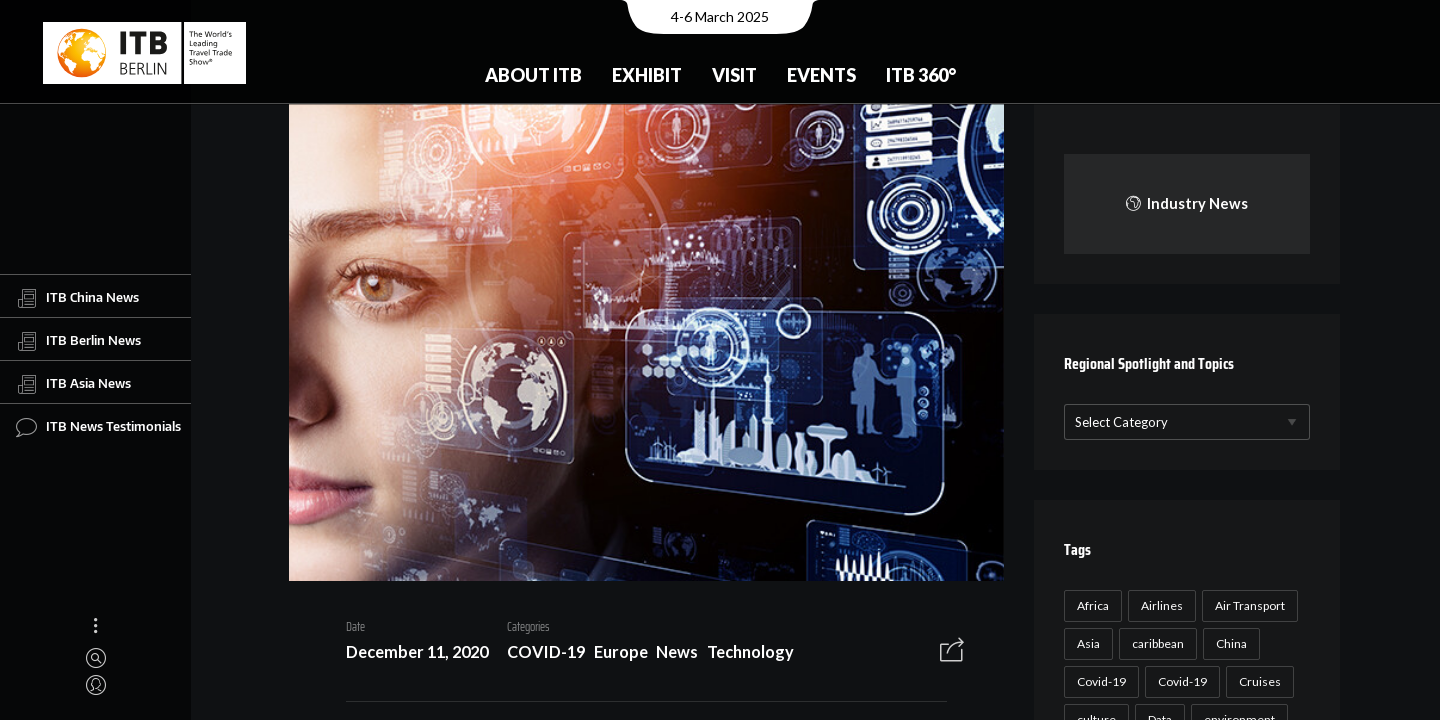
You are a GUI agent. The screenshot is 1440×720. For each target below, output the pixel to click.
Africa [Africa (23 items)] (1090, 605)
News (670, 654)
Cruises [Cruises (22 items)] (1257, 681)
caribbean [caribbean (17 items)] (1155, 643)
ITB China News (77, 298)
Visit (734, 75)
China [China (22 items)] (1228, 643)
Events (821, 75)
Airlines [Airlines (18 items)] (1159, 605)
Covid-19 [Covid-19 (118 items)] (1098, 681)
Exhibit (647, 75)
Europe (614, 654)
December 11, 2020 (410, 654)
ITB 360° (921, 75)
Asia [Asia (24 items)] (1085, 643)
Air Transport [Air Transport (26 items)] (1247, 605)
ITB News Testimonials (98, 427)
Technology (743, 654)
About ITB (533, 75)
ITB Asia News (73, 384)
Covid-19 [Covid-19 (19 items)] (1179, 681)
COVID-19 (539, 654)
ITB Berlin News (78, 341)
